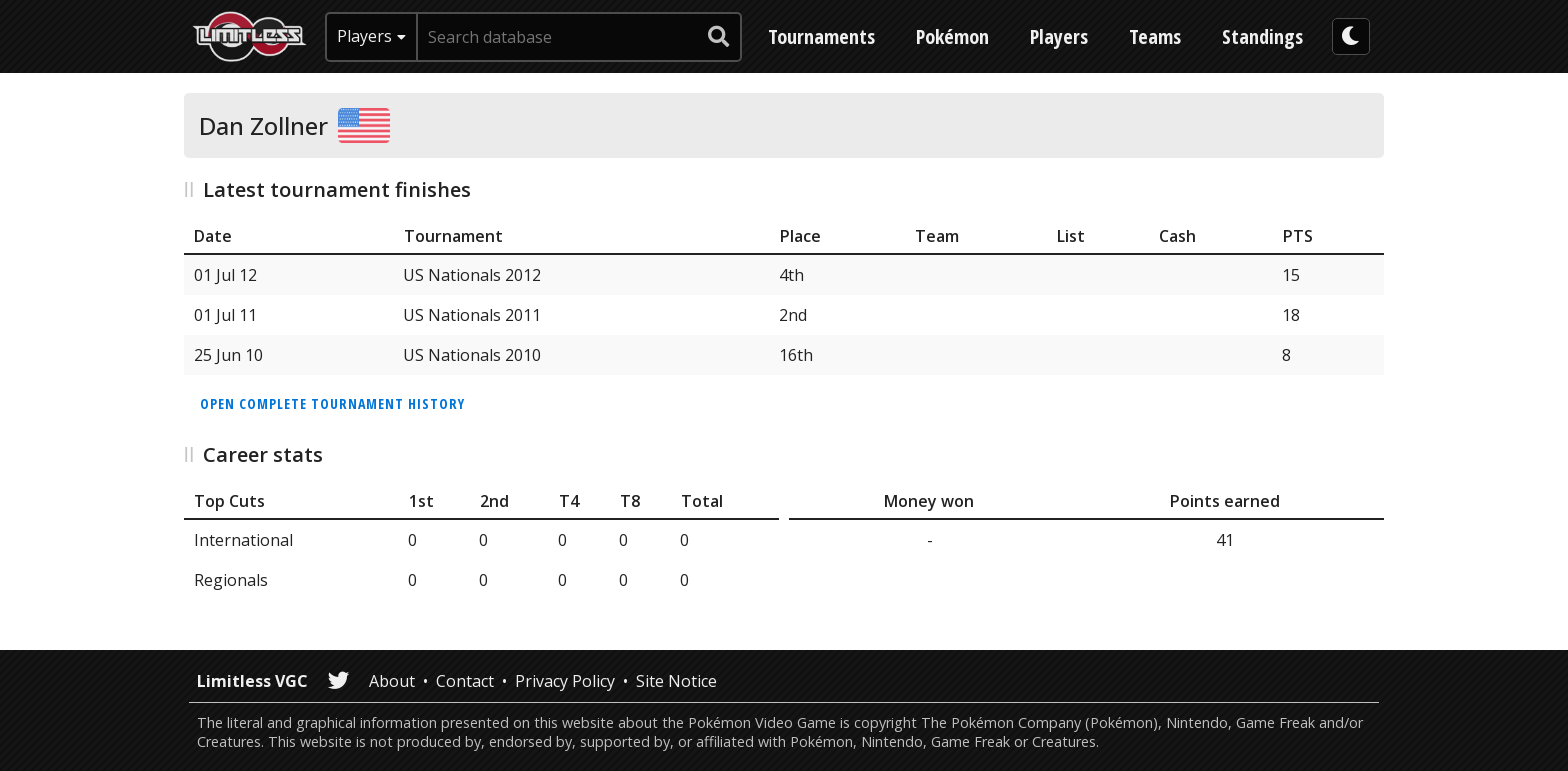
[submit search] (719, 37)
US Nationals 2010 (472, 355)
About (392, 681)
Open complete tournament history (332, 403)
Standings (1262, 36)
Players (1059, 36)
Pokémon (952, 36)
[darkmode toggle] (1351, 36)
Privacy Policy (565, 681)
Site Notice (676, 681)
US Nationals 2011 (472, 315)
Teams (1155, 36)
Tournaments (821, 36)
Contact (465, 681)
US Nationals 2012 (472, 275)
